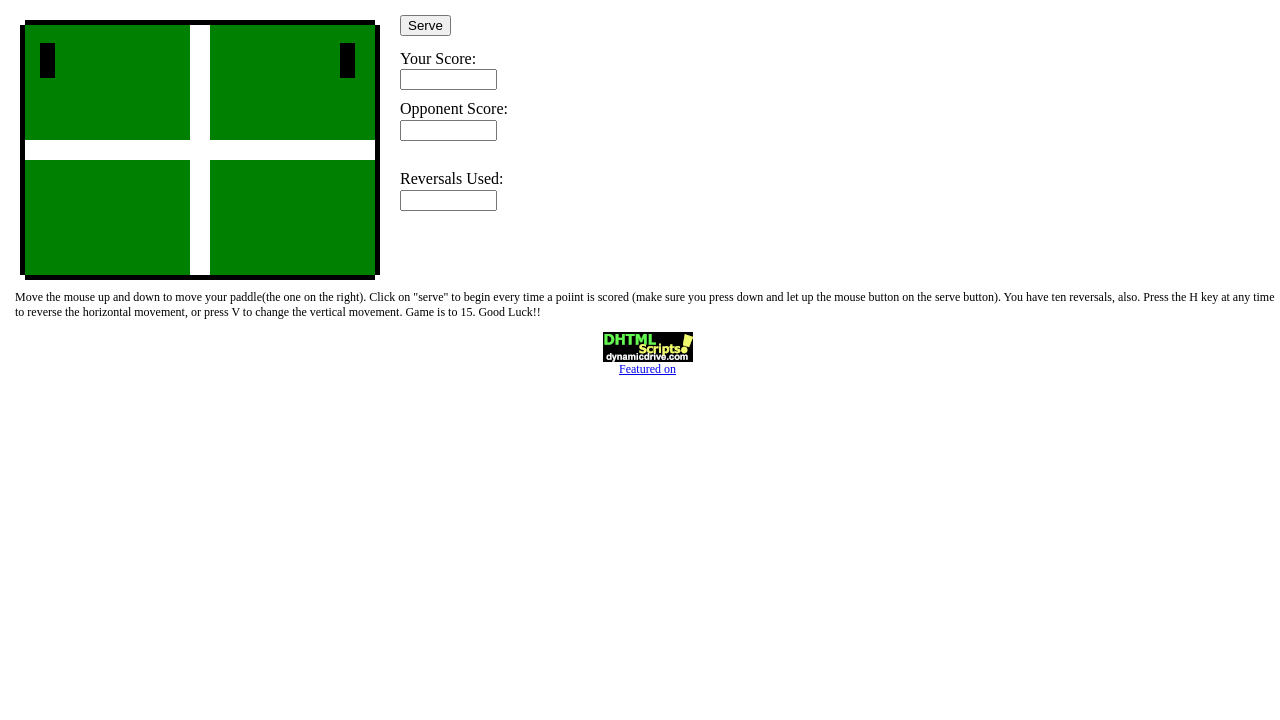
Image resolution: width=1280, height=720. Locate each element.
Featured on (648, 363)
